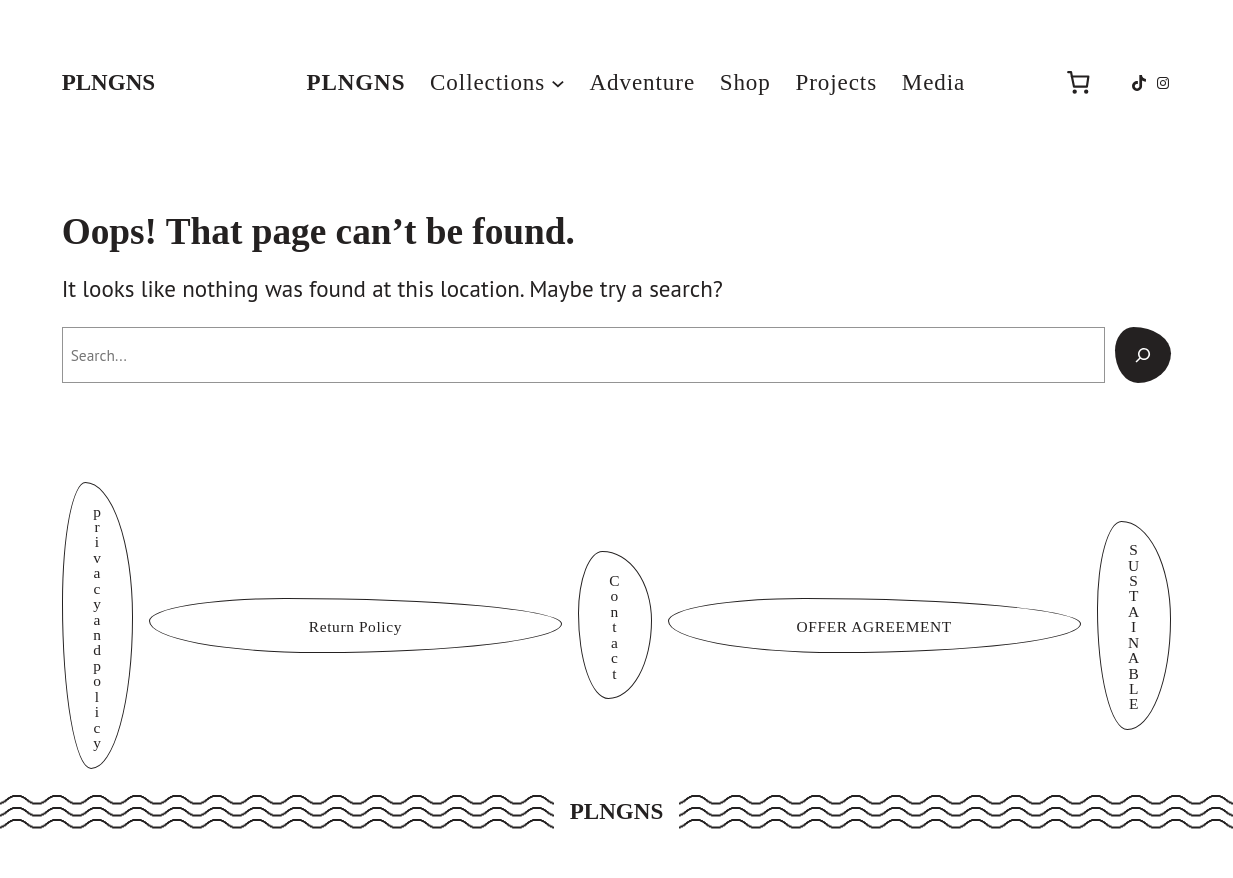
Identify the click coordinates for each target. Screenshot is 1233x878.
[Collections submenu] (558, 83)
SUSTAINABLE (1134, 626)
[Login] (1012, 82)
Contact (614, 627)
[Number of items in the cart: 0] (1078, 83)
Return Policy (355, 626)
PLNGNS (108, 82)
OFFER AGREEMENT (874, 626)
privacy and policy (97, 627)
